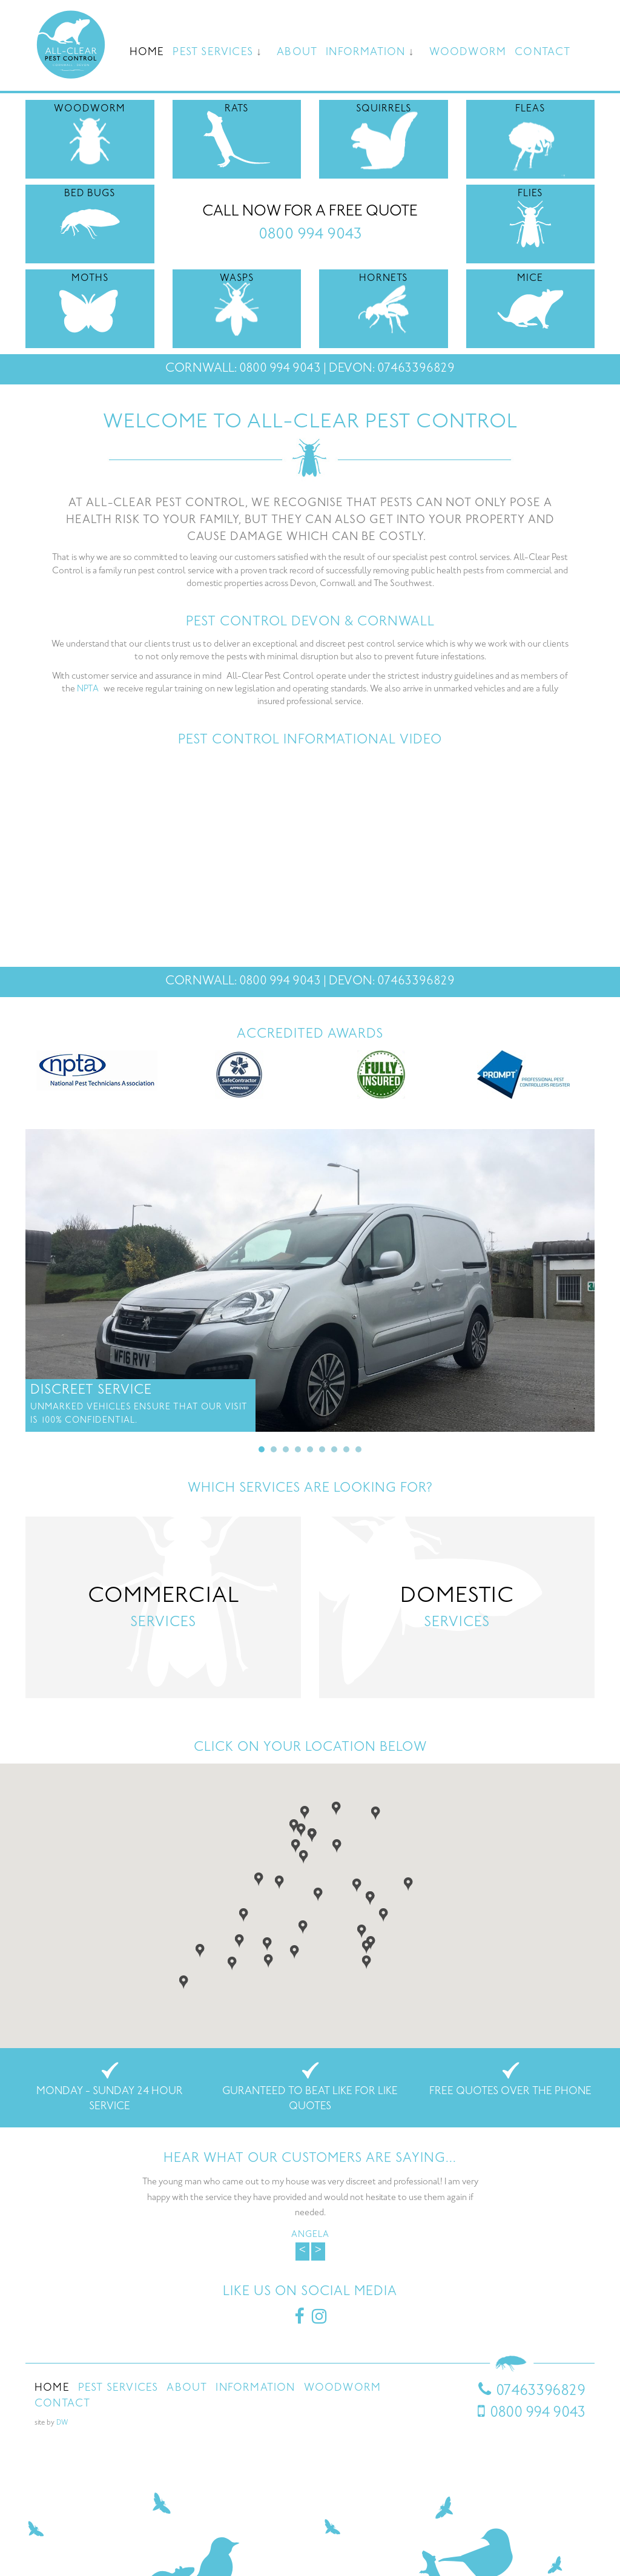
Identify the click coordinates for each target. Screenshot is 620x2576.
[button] (295, 1845)
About (297, 53)
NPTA (88, 689)
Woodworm (468, 53)
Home (147, 53)
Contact (542, 53)
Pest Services (213, 53)
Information (365, 53)
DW (62, 2423)
